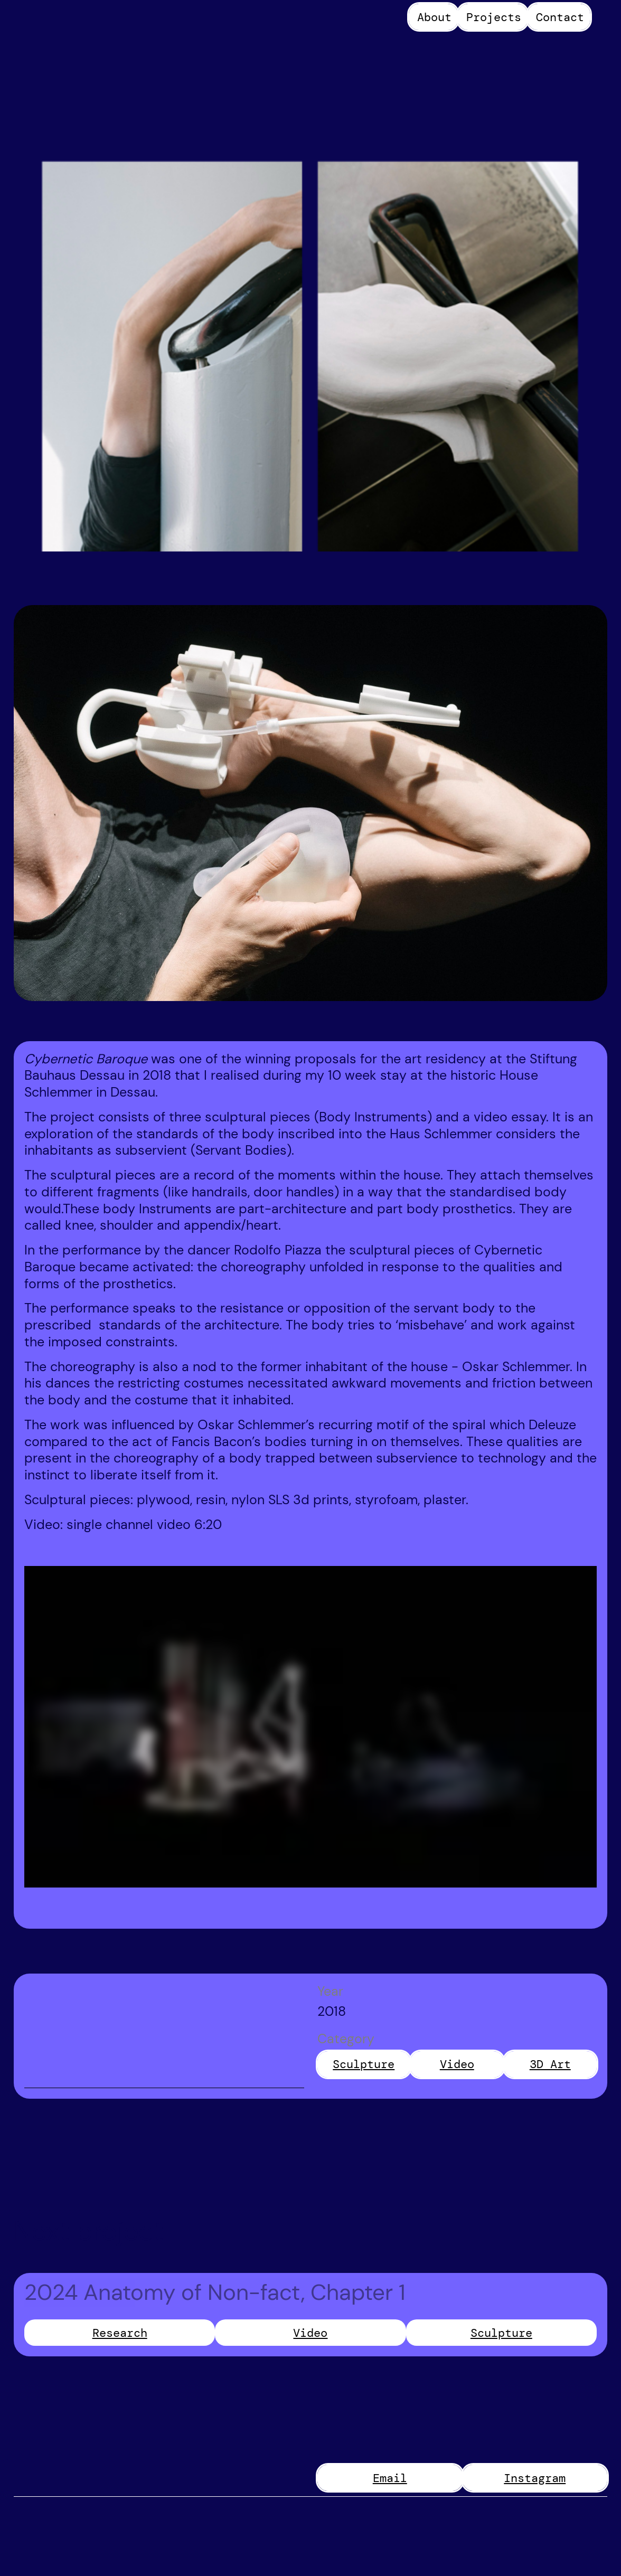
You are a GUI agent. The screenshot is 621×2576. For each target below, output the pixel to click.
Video (457, 2064)
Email (390, 2478)
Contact (560, 17)
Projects (493, 17)
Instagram (535, 2478)
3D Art (550, 2064)
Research (119, 2333)
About (434, 17)
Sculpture (363, 2064)
